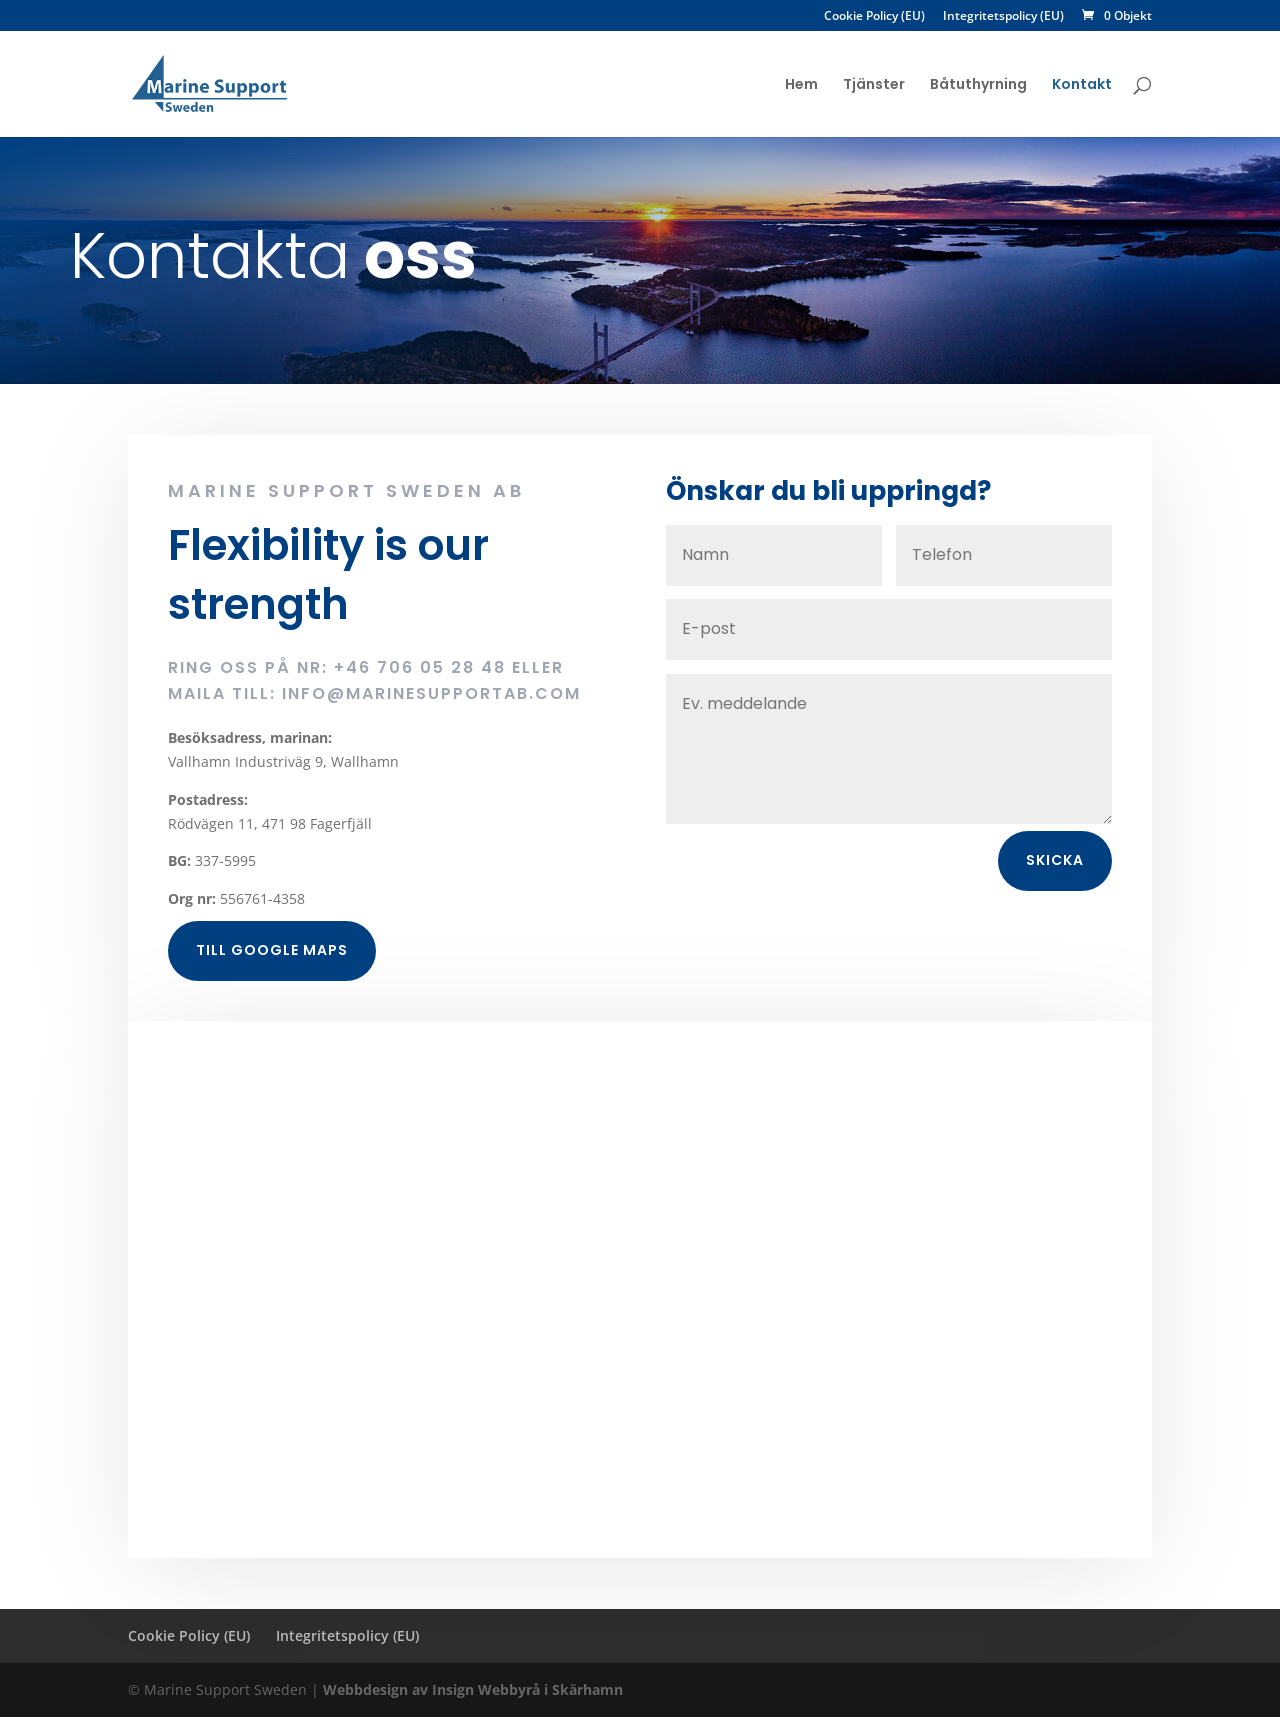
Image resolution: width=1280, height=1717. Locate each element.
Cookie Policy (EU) (874, 17)
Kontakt (1082, 85)
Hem (801, 85)
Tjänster (874, 85)
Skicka (1055, 882)
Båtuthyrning (978, 85)
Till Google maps (272, 972)
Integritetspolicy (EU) (1003, 17)
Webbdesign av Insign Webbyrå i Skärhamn (473, 1689)
